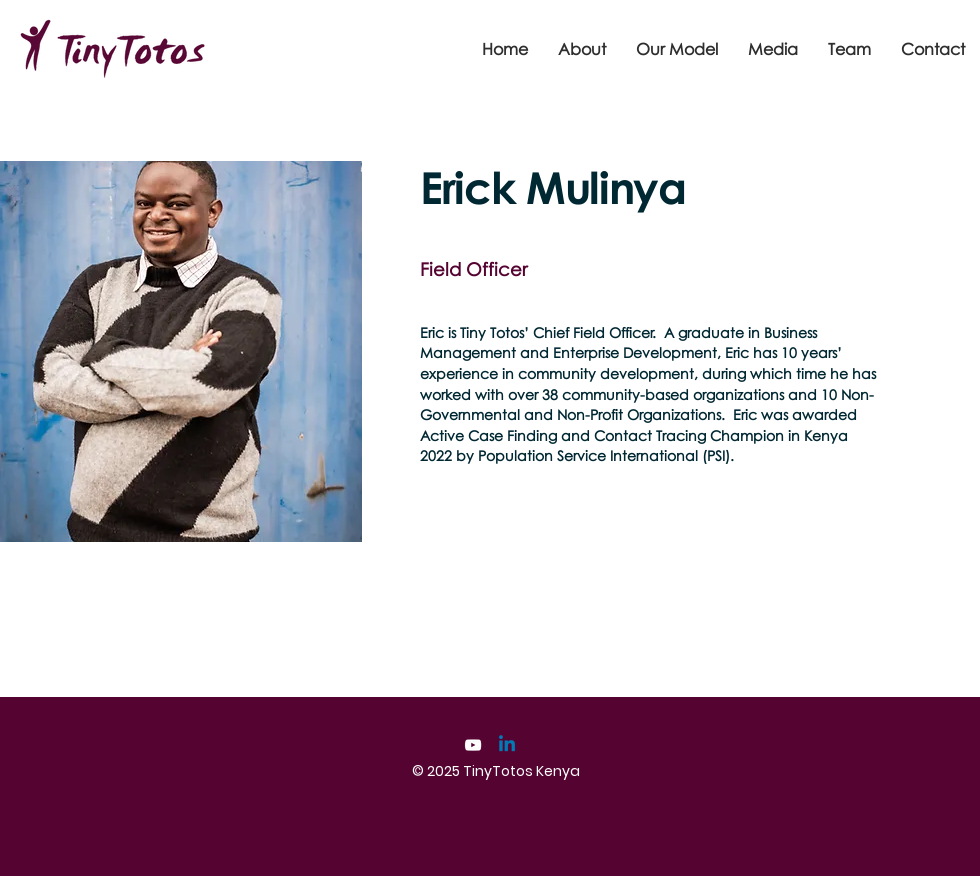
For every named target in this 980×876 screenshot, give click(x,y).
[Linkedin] (507, 745)
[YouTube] (473, 745)
